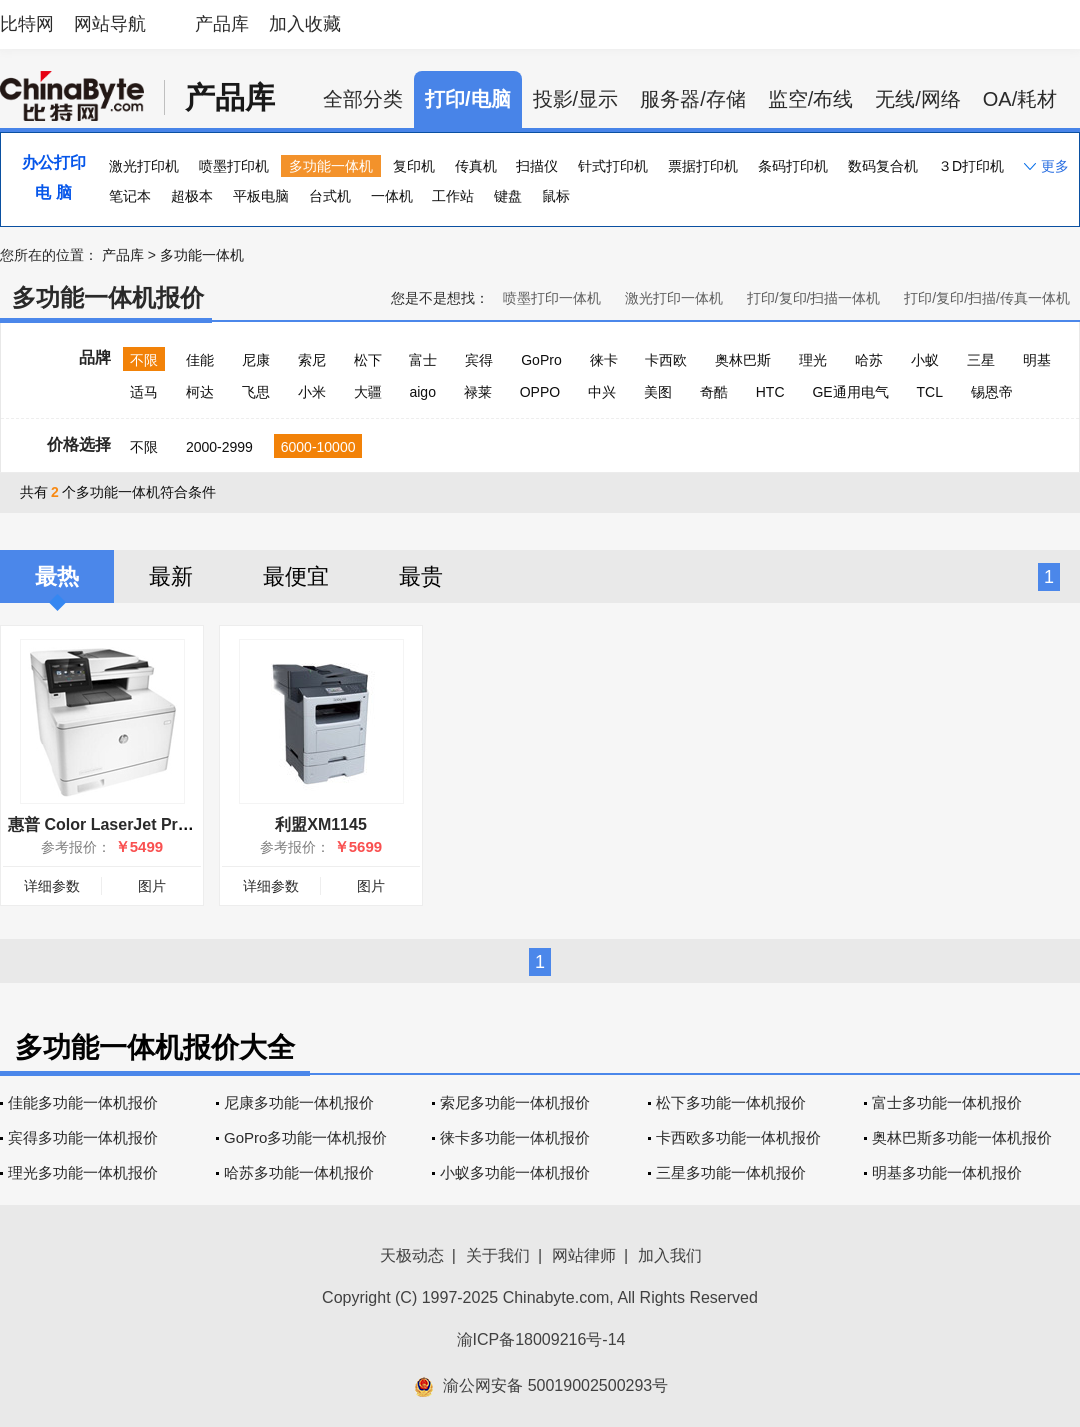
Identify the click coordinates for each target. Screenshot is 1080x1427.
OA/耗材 (1020, 99)
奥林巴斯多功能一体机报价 (962, 1137)
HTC (770, 392)
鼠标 (556, 196)
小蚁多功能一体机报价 (515, 1172)
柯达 (200, 392)
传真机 (476, 166)
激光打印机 (144, 166)
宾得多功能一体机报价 (83, 1137)
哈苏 (869, 360)
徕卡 (604, 360)
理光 (813, 360)
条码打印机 (793, 166)
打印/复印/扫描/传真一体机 (987, 298)
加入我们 (670, 1255)
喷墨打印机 (234, 166)
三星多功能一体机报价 (731, 1172)
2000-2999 (219, 447)
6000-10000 (318, 447)
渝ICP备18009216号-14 (541, 1339)
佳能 (200, 360)
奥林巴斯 (743, 360)
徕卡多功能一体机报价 (515, 1137)
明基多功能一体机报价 (947, 1172)
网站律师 (584, 1255)
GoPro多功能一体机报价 (305, 1137)
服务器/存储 (693, 99)
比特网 (27, 24)
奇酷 (714, 392)
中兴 (602, 392)
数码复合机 (883, 166)
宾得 (479, 360)
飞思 (256, 392)
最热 (57, 576)
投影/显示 (576, 99)
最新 (171, 576)
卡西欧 (666, 360)
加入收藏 (305, 24)
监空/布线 (811, 99)
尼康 (256, 360)
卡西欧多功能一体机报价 (738, 1137)
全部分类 (363, 99)
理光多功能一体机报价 (83, 1172)
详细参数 (52, 886)
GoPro (541, 360)
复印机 (414, 166)
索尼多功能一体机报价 (515, 1102)
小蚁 (925, 360)
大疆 (368, 392)
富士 (423, 360)
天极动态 (412, 1255)
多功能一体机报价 (108, 297)
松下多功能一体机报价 (731, 1102)
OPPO (540, 392)
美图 (658, 392)
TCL (930, 392)
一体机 (392, 196)
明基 (1037, 360)
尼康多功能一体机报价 (299, 1102)
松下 (368, 360)
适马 (144, 392)
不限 (144, 360)
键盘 (508, 196)
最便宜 (296, 576)
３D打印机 (971, 166)
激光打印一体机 (674, 298)
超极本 (192, 196)
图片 (152, 886)
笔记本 (130, 196)
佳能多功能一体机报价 (83, 1102)
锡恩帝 (992, 392)
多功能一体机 (331, 166)
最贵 (421, 576)
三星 (981, 360)
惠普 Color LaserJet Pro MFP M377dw (150, 824)
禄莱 (478, 392)
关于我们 (498, 1255)
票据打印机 (703, 166)
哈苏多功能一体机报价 (299, 1172)
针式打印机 (613, 166)
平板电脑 (261, 196)
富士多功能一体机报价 (947, 1102)
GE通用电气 (850, 392)
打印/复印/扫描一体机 (814, 298)
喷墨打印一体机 (552, 298)
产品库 (222, 24)
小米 (312, 392)
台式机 (330, 196)
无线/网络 (918, 99)
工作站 (453, 196)
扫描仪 (537, 166)
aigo (422, 392)
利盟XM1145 (321, 824)
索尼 (312, 360)
